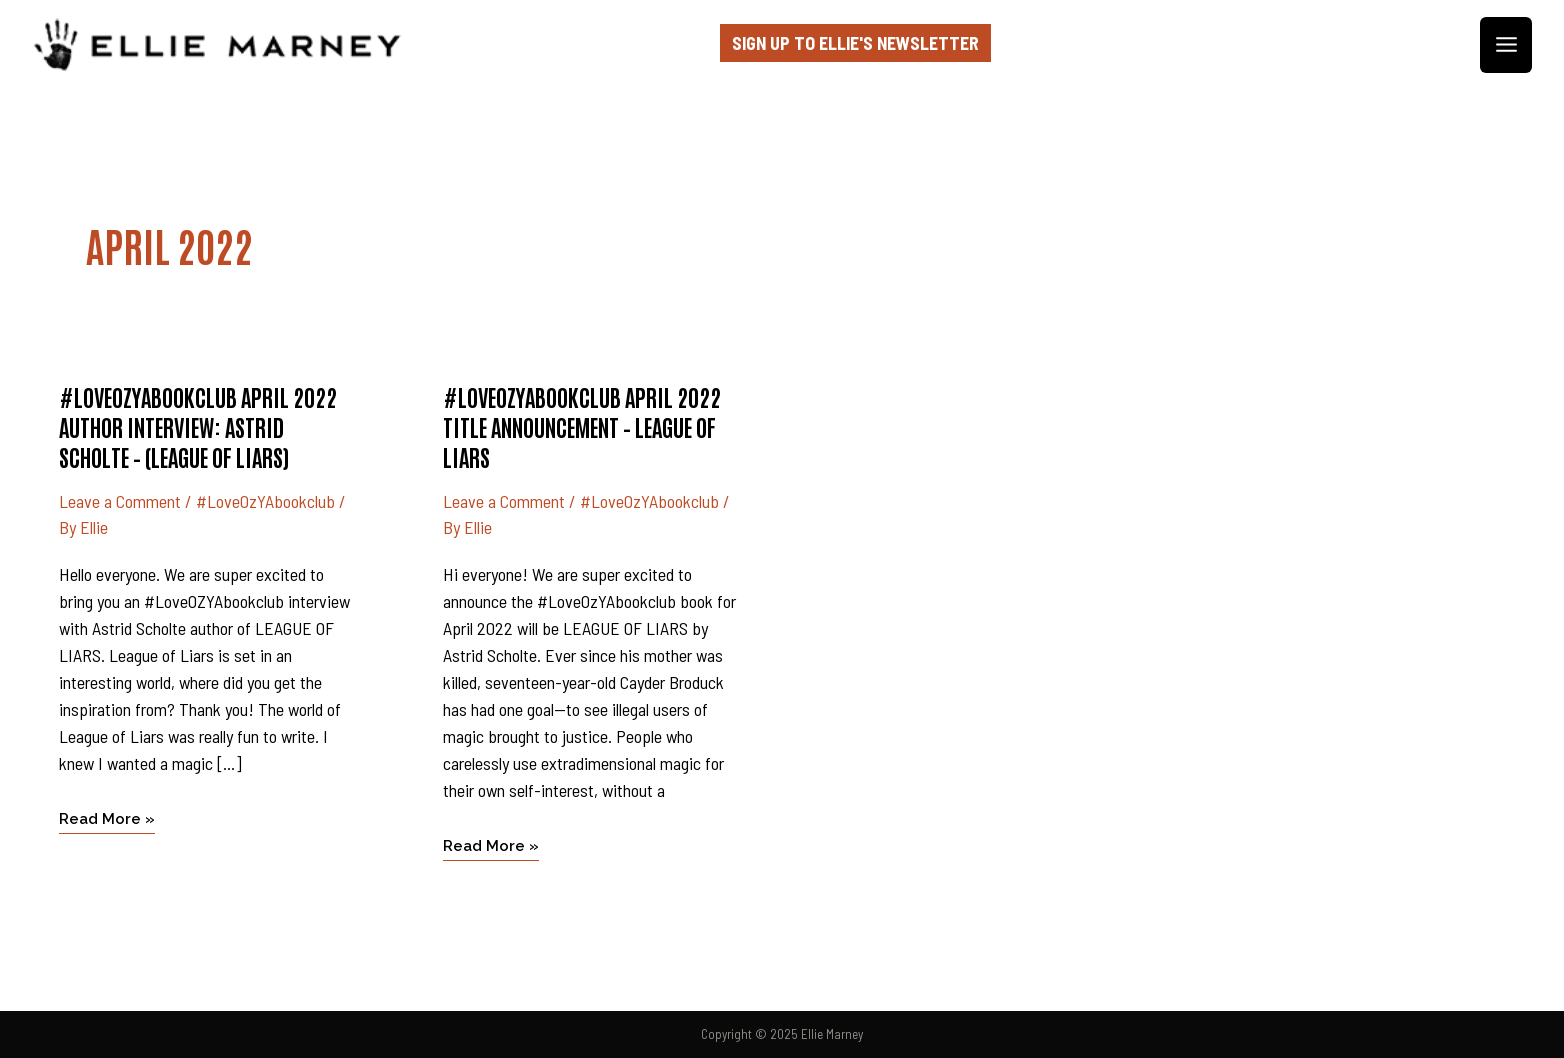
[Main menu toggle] (1506, 45)
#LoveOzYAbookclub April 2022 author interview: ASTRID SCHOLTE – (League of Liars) (198, 426)
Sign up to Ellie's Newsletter (855, 43)
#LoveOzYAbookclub (265, 501)
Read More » (107, 817)
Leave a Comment (120, 501)
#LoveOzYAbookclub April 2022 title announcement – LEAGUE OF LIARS (582, 426)
